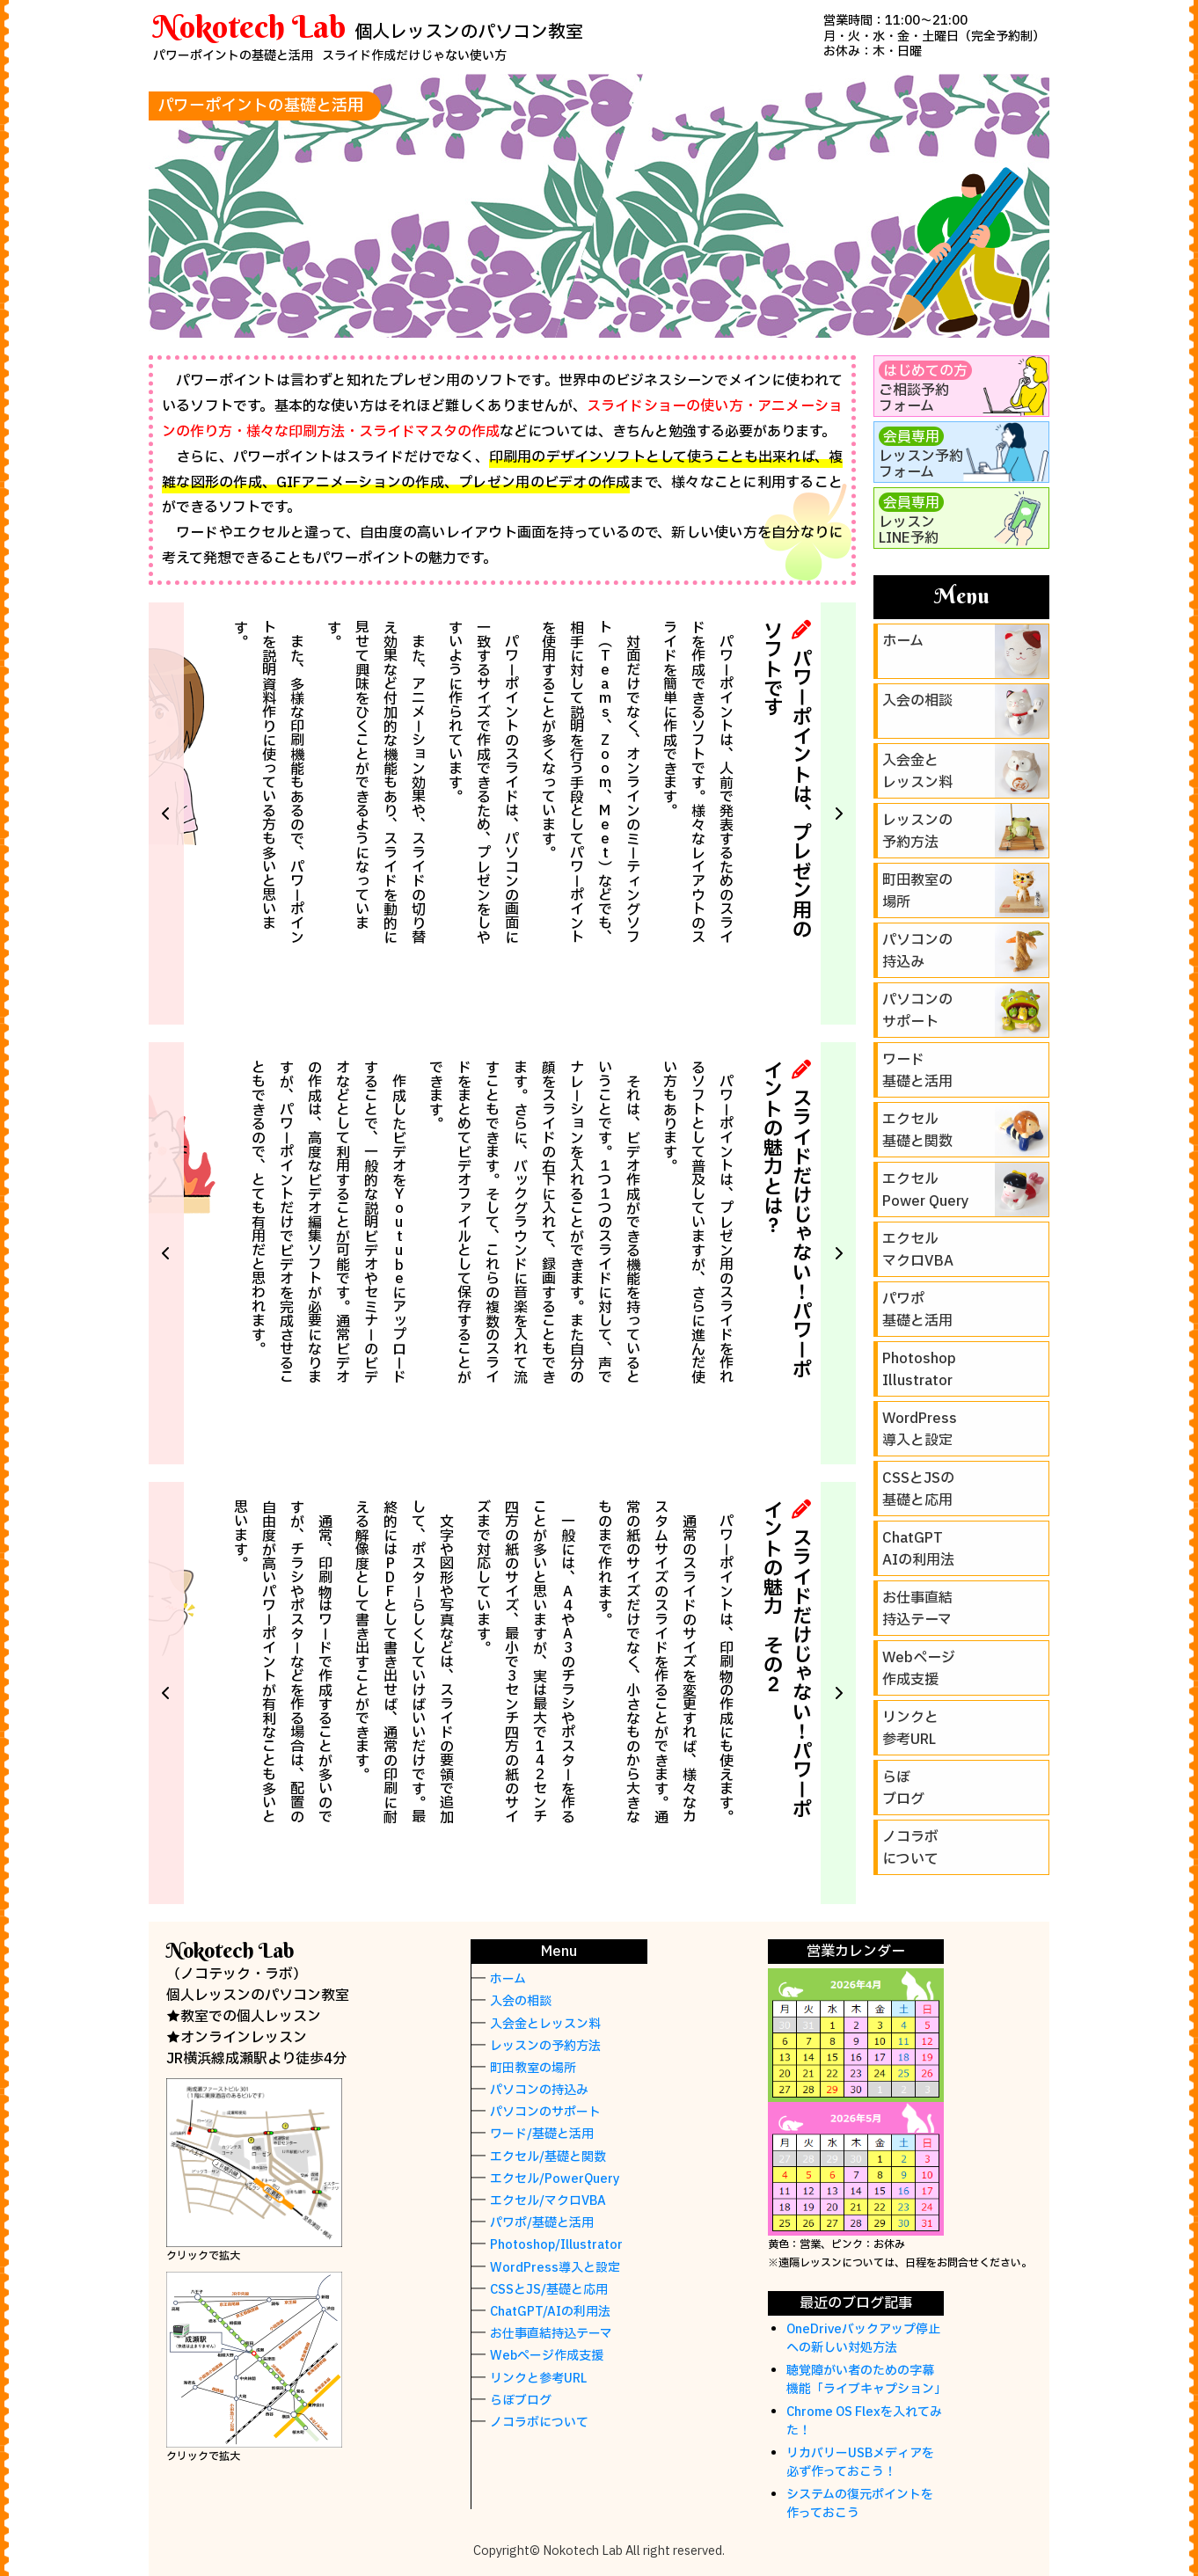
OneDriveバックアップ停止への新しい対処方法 (863, 2338)
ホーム (508, 1979)
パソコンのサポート (545, 2112)
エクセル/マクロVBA (548, 2201)
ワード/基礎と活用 (542, 2134)
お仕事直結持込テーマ (551, 2333)
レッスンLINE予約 (911, 521)
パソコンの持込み (539, 2090)
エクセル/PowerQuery (555, 2179)
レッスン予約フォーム (921, 455)
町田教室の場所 (533, 2068)
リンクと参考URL (538, 2378)
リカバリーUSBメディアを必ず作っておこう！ (860, 2462)
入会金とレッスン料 (545, 2024)
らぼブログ (521, 2400)
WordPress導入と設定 (555, 2268)
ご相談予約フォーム (925, 389)
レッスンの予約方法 (545, 2046)
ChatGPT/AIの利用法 (550, 2311)
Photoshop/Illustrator (556, 2245)
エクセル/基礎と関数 (548, 2157)
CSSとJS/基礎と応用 (549, 2289)
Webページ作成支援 (546, 2355)
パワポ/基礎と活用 (542, 2223)
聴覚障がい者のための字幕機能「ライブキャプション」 (866, 2379)
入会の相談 (521, 2001)
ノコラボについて (539, 2422)
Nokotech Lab (249, 26)
